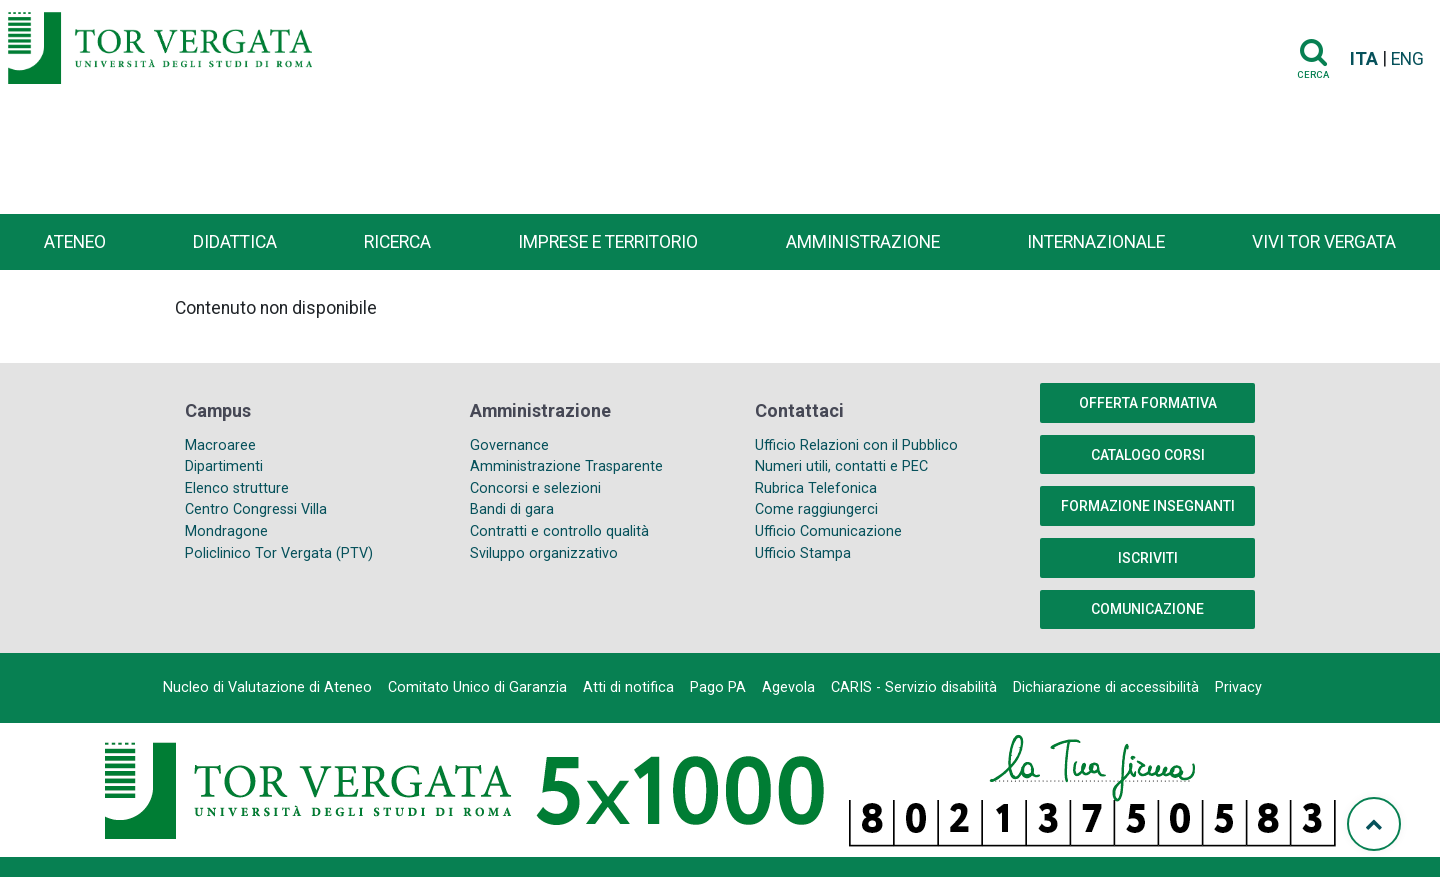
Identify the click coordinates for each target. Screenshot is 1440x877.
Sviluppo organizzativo (544, 553)
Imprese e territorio (608, 242)
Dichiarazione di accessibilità (1106, 687)
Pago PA (718, 687)
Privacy (1238, 687)
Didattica (235, 242)
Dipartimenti (224, 466)
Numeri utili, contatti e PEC (841, 466)
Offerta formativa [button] (1148, 403)
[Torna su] (1374, 824)
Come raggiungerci (816, 509)
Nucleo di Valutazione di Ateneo (267, 687)
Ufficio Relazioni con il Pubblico (856, 445)
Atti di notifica (628, 687)
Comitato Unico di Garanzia (477, 687)
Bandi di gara (512, 509)
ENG (1407, 59)
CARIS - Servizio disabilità (914, 687)
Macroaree (220, 445)
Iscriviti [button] (1148, 558)
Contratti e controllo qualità (559, 531)
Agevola (788, 687)
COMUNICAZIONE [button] (1147, 609)
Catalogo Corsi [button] (1148, 455)
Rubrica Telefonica (816, 488)
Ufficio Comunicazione (828, 531)
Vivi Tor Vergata (1324, 242)
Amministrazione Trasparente (566, 466)
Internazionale (1096, 242)
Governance (509, 445)
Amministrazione (863, 242)
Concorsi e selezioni (535, 488)
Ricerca (397, 242)
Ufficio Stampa (803, 553)
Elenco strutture (237, 488)
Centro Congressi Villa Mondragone (256, 520)
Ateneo (75, 242)
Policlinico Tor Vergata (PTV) (279, 553)
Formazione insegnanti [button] (1148, 506)
